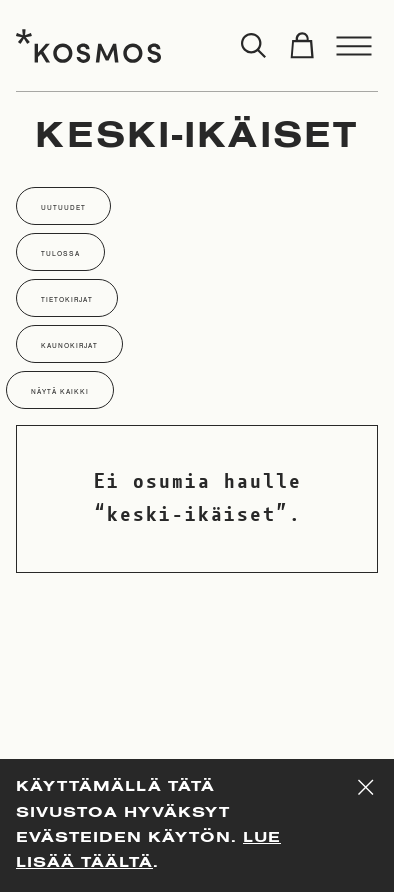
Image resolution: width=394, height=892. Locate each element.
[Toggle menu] (354, 46)
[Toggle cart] (302, 46)
